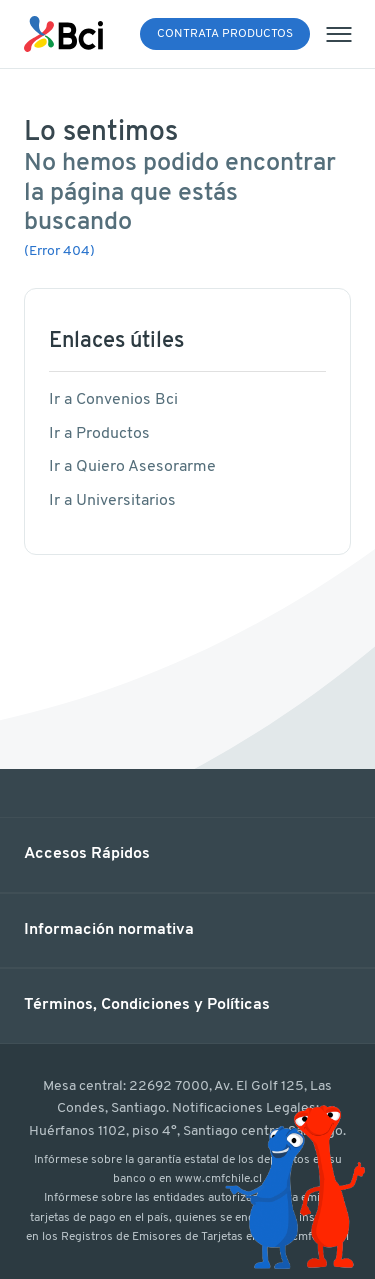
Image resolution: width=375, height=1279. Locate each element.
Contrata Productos (225, 34)
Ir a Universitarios (112, 501)
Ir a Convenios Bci (113, 400)
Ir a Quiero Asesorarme (132, 467)
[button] (187, 855)
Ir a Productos (99, 434)
